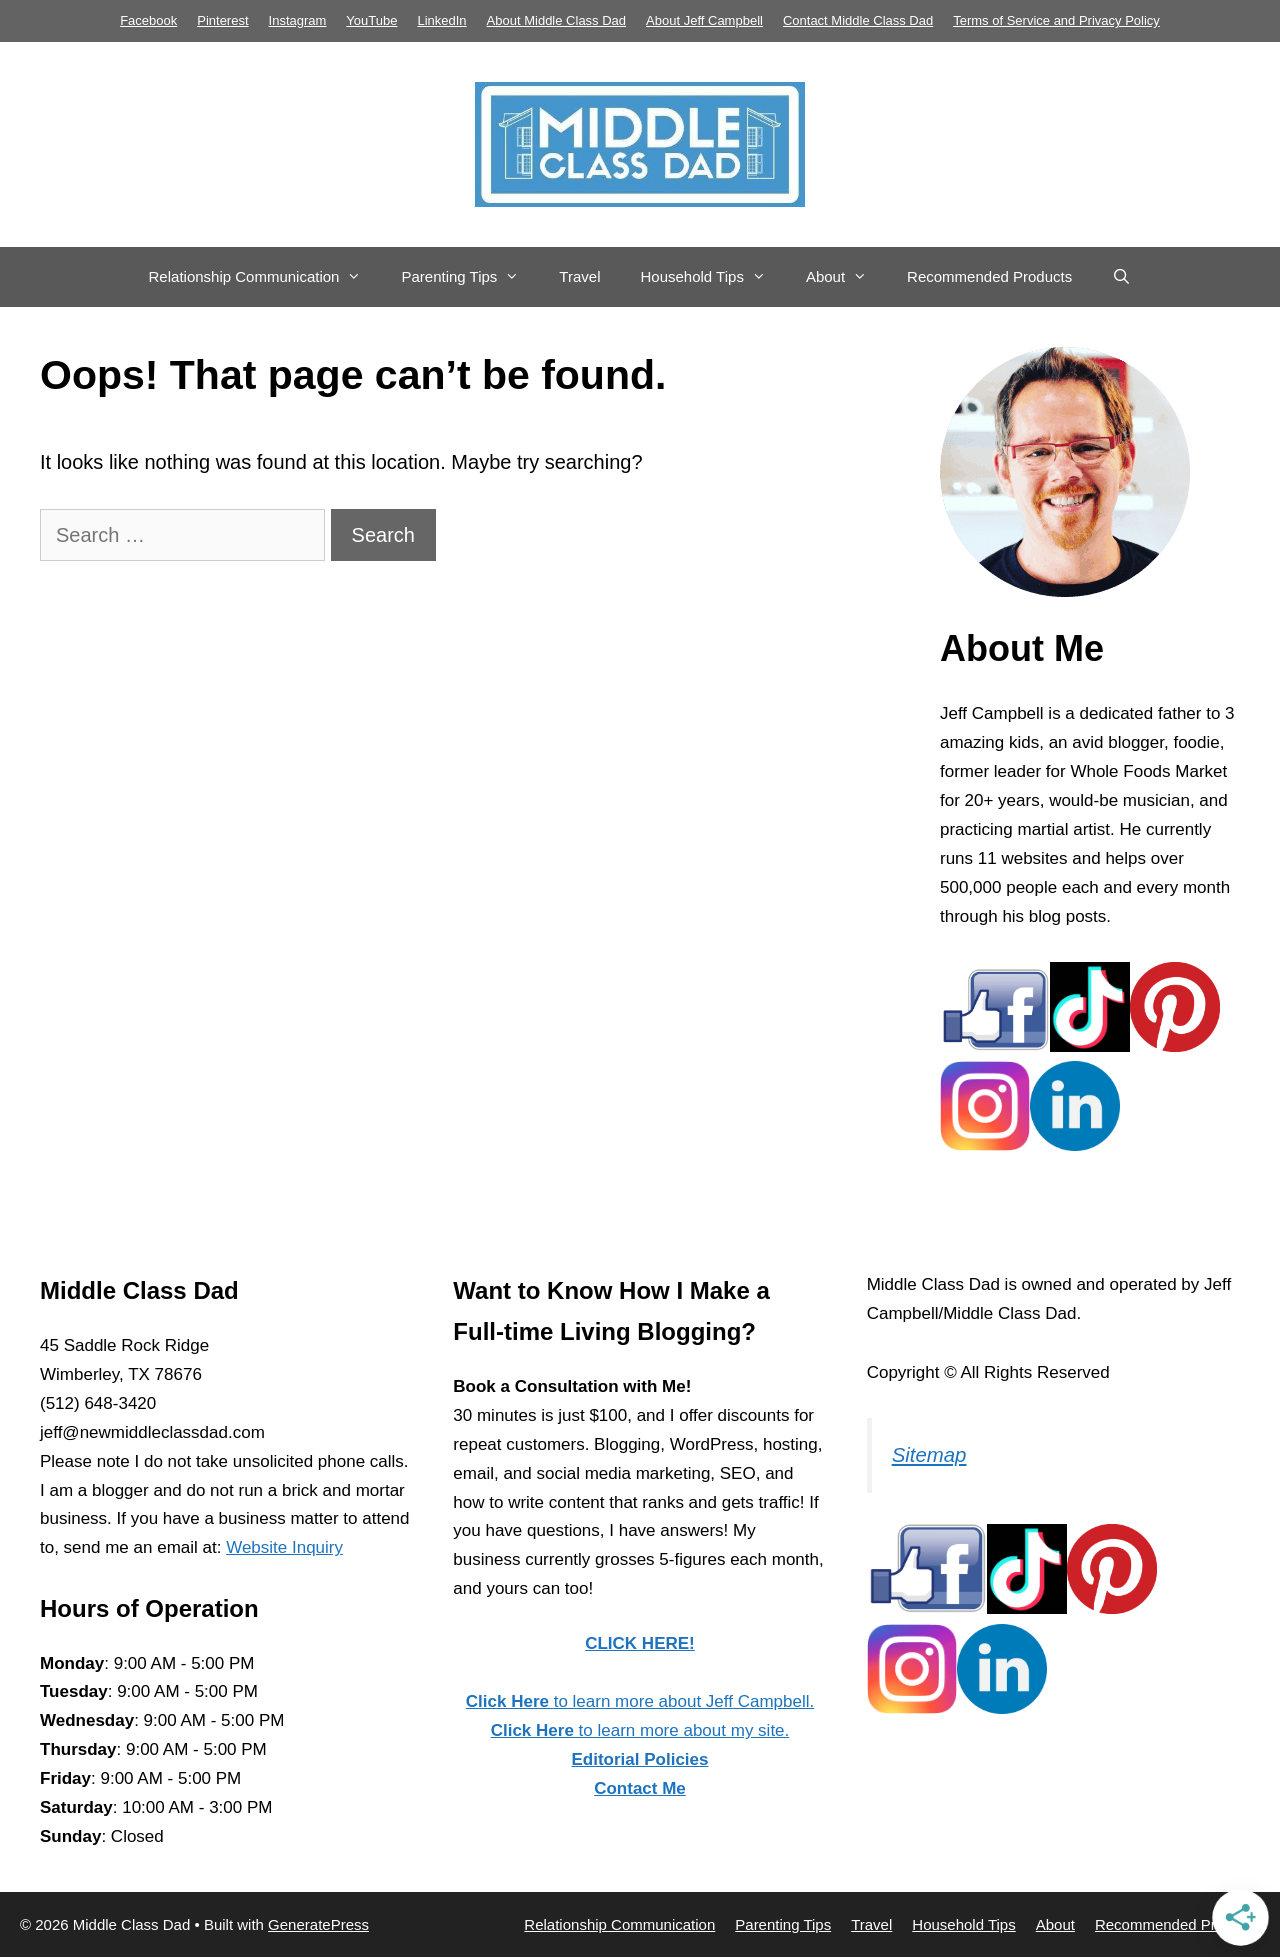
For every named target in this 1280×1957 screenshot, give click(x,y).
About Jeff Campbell (704, 20)
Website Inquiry (284, 1547)
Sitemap (929, 1455)
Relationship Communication (265, 277)
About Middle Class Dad (556, 20)
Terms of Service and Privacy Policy (1056, 20)
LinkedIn (441, 20)
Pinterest (222, 20)
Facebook (148, 20)
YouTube (371, 20)
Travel (579, 276)
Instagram (298, 20)
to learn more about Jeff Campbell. (640, 1701)
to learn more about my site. (640, 1730)
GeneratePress (318, 1924)
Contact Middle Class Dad (858, 20)
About (846, 277)
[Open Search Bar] (1121, 277)
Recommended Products (989, 276)
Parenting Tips (470, 277)
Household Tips (712, 277)
